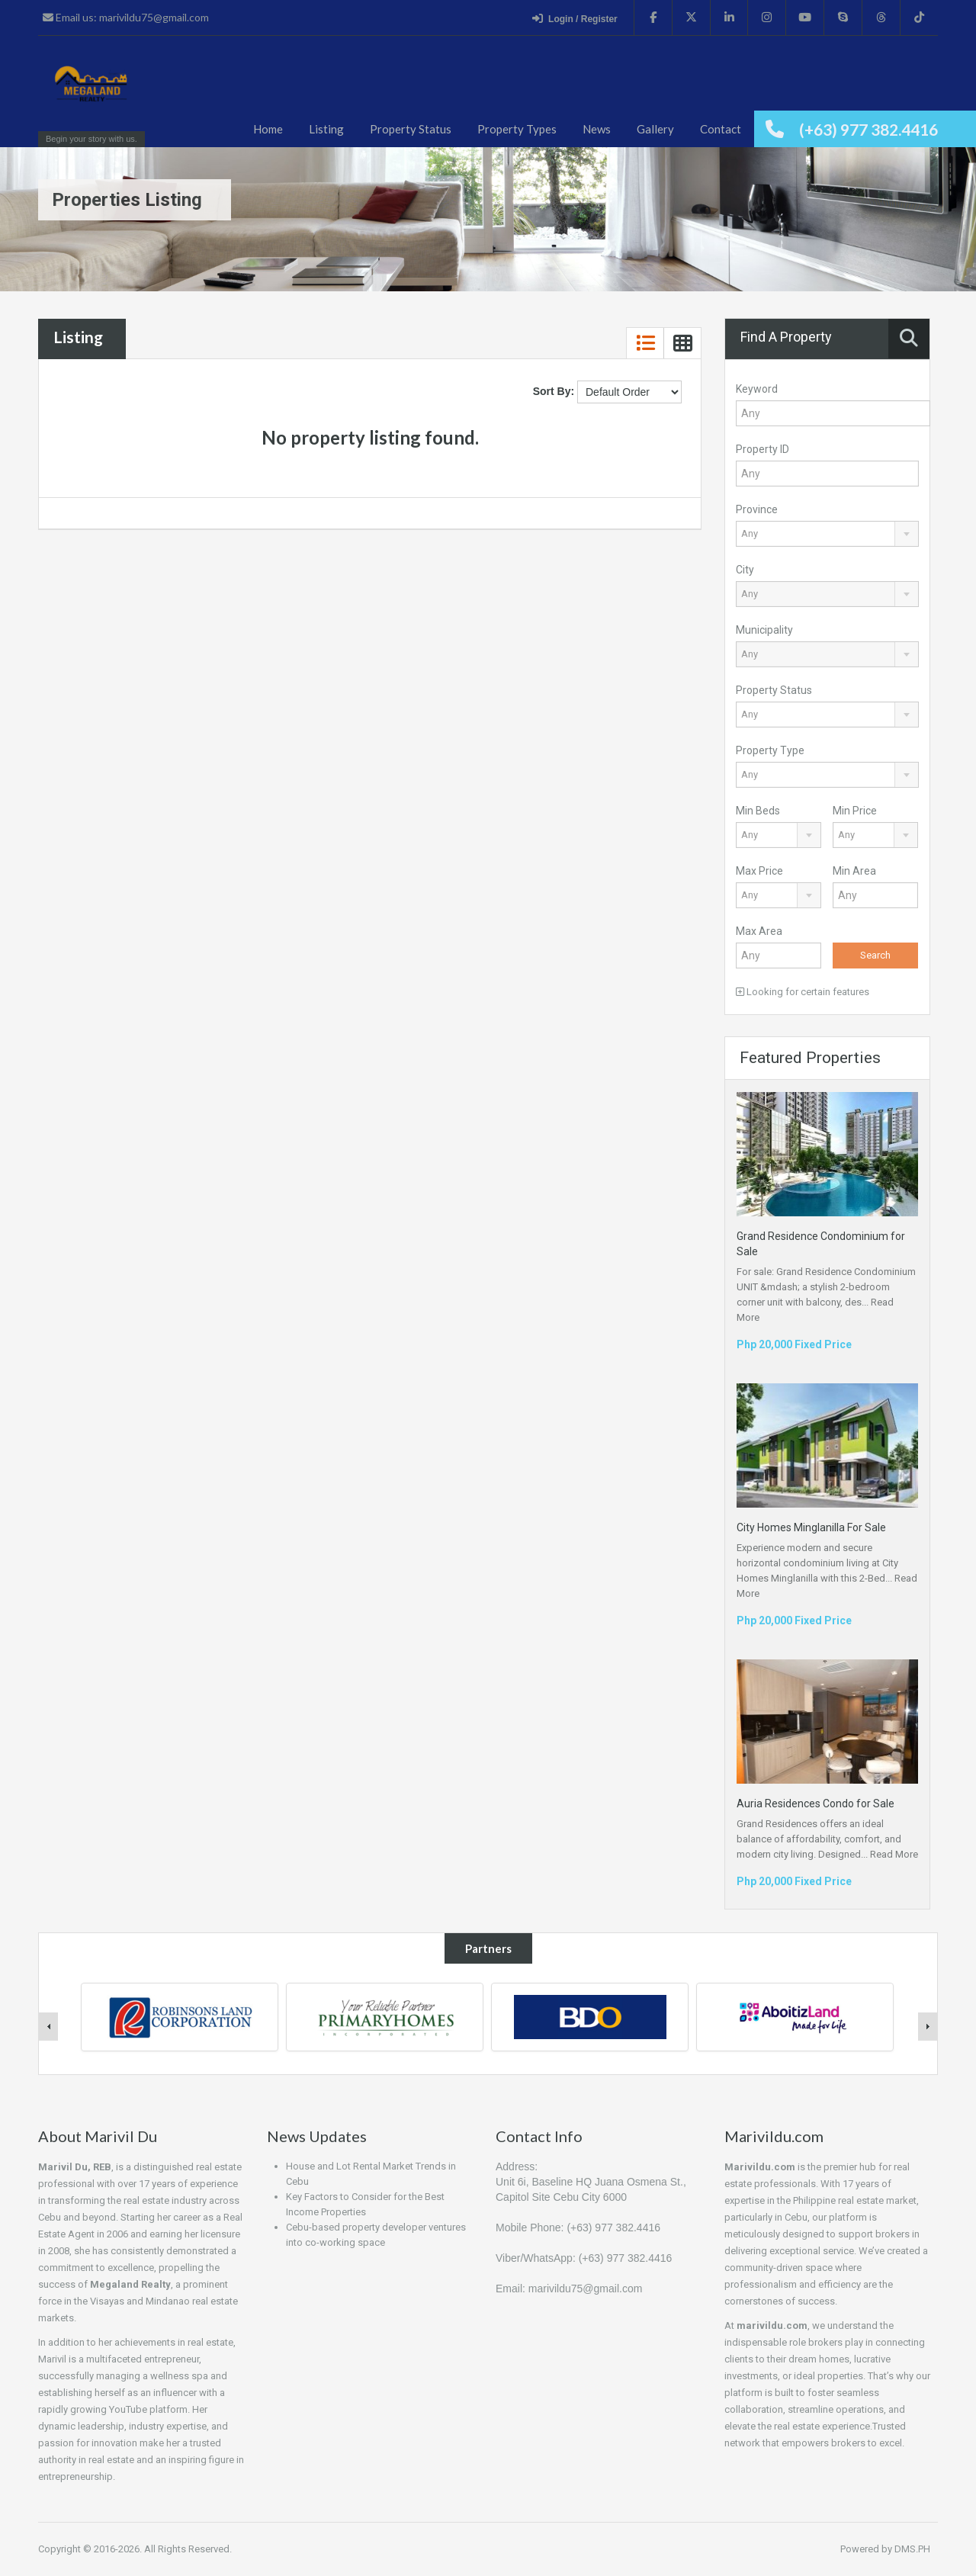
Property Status (410, 129)
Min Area (854, 871)
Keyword (757, 389)
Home (268, 129)
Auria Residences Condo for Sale (815, 1803)
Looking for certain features (802, 991)
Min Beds (758, 811)
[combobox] (827, 534)
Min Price (855, 811)
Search (875, 955)
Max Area (759, 931)
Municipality (764, 630)
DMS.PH (912, 2549)
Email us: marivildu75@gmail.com (126, 17)
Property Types (517, 129)
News (597, 129)
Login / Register (575, 18)
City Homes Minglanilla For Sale (811, 1527)
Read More (894, 1854)
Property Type (770, 750)
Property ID (762, 449)
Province (757, 509)
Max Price (759, 871)
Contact (720, 129)
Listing (326, 129)
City (745, 570)
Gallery (655, 129)
